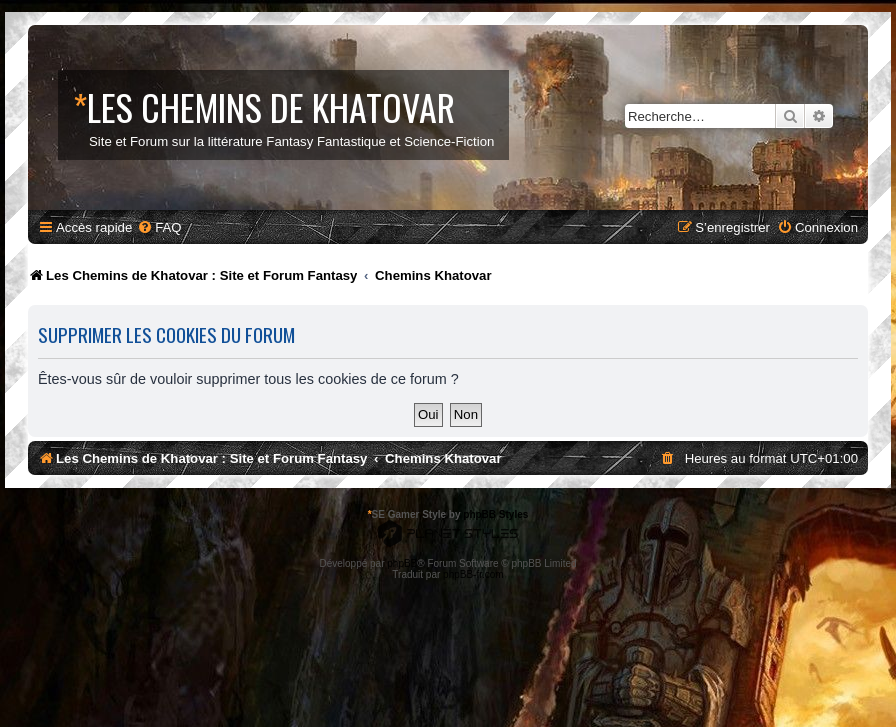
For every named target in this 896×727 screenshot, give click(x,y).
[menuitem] (159, 227)
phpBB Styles (495, 514)
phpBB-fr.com (473, 574)
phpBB (402, 563)
